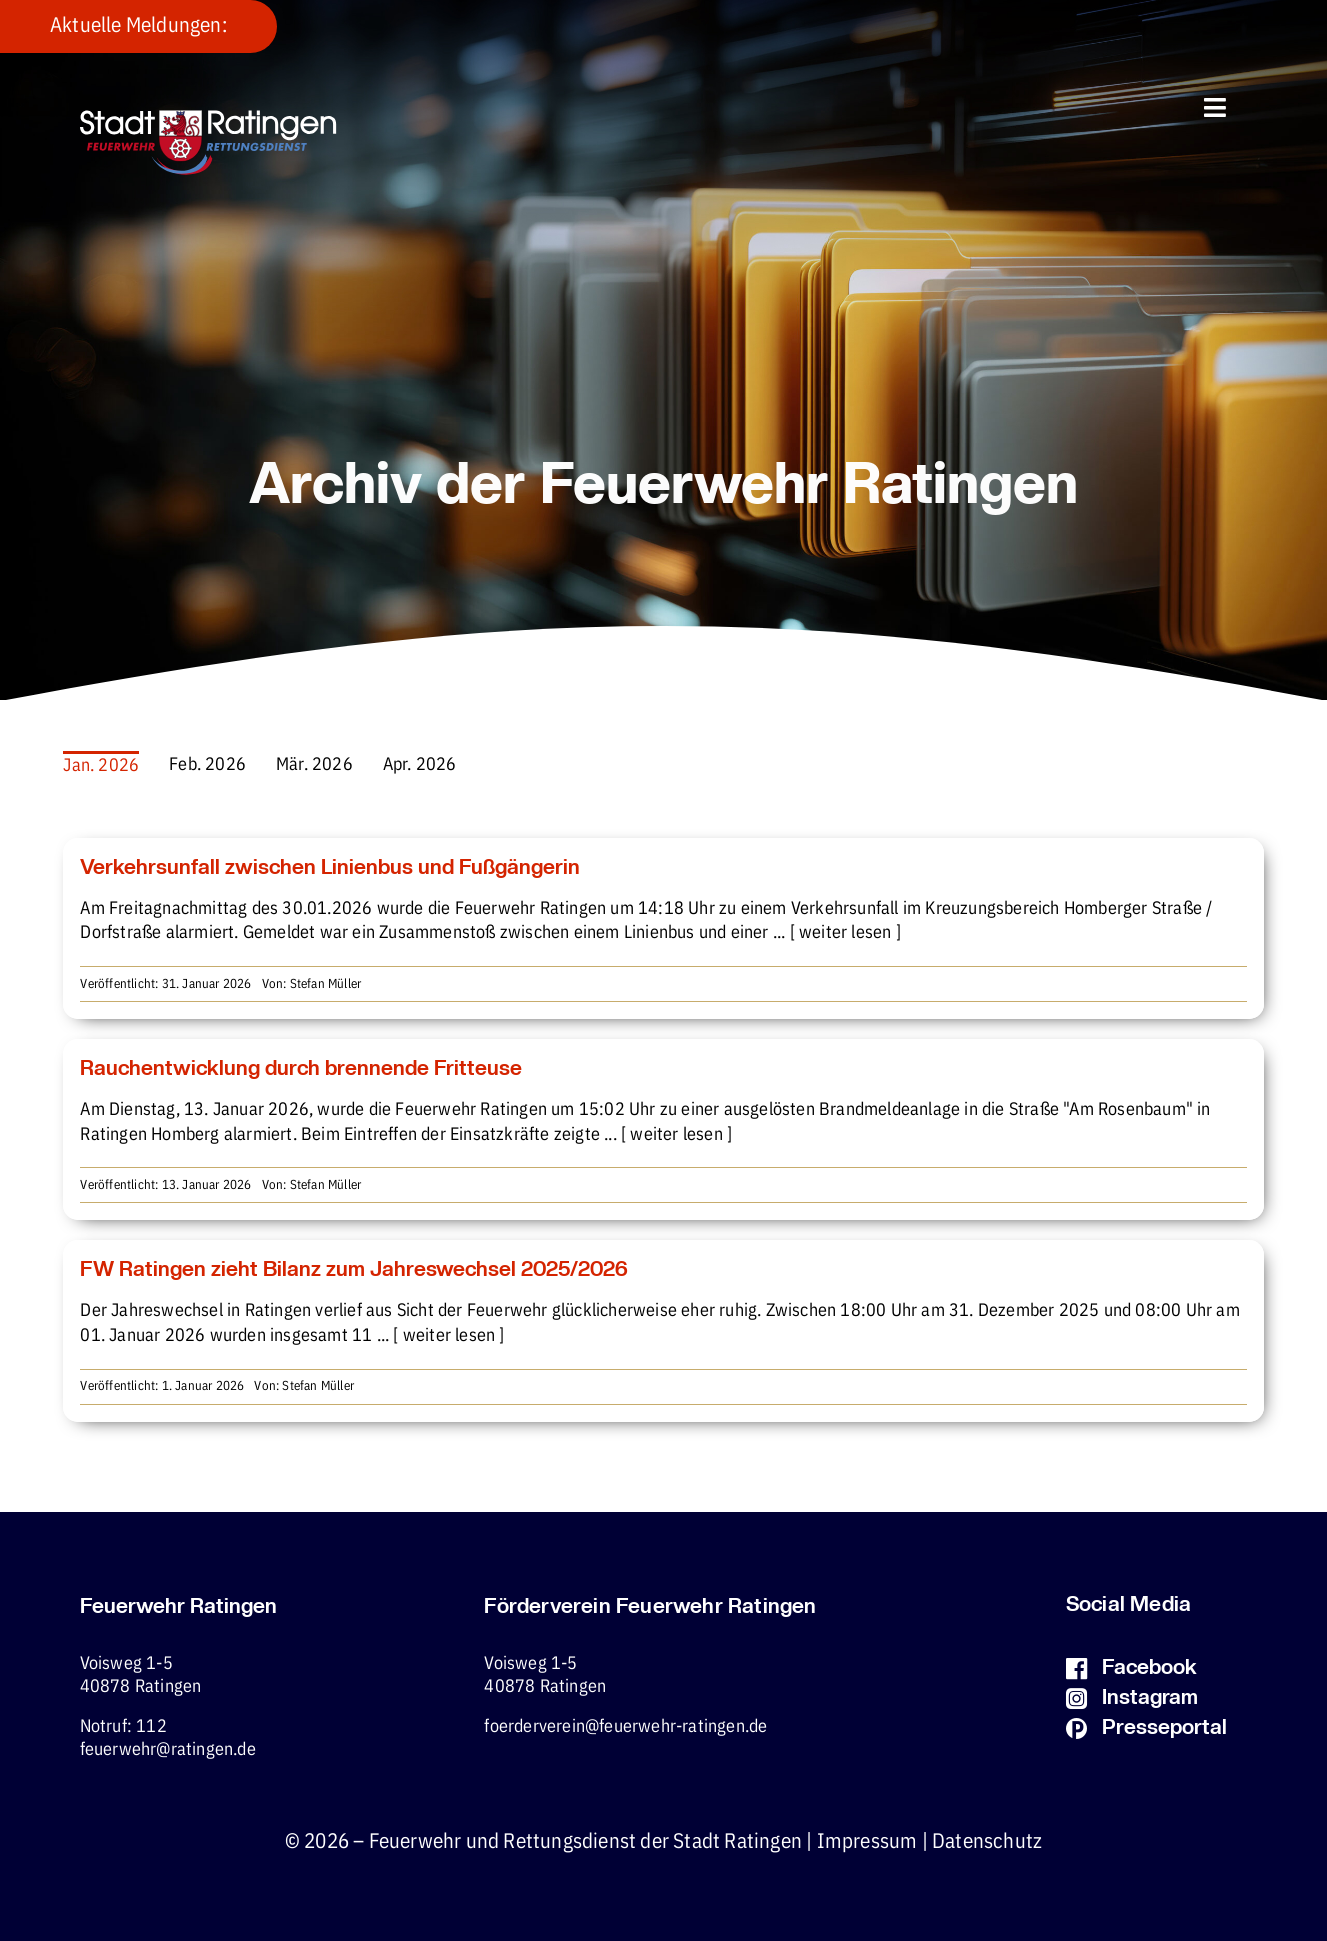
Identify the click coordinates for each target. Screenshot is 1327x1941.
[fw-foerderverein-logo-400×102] (208, 118)
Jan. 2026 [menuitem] (101, 766)
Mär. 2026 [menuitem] (314, 765)
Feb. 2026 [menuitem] (207, 765)
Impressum (867, 1842)
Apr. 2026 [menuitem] (420, 765)
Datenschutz (987, 1842)
